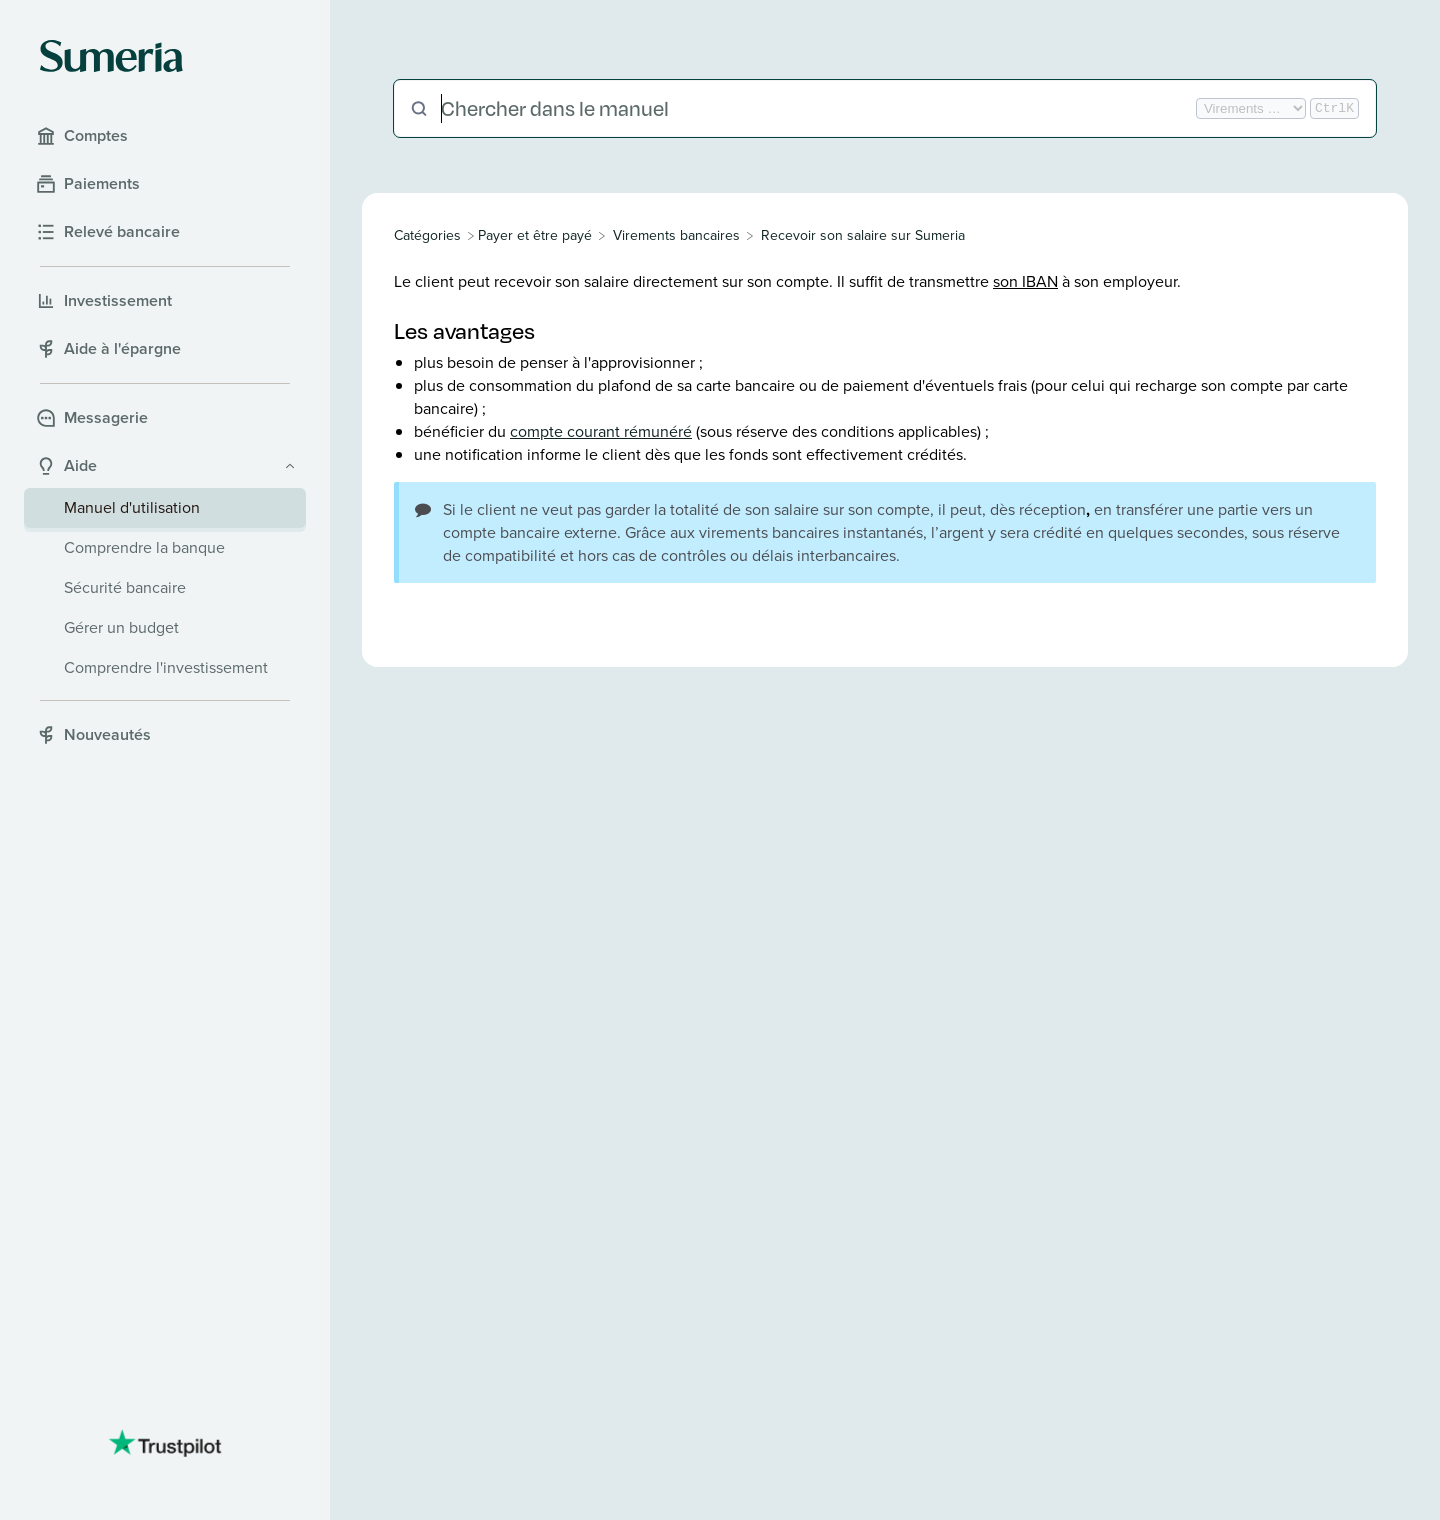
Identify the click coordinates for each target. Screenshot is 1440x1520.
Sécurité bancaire (125, 587)
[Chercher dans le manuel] (816, 108)
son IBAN (1025, 281)
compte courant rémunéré (601, 431)
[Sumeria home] (111, 56)
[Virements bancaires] (676, 235)
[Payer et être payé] (535, 235)
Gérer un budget (121, 627)
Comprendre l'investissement (166, 667)
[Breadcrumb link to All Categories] (429, 235)
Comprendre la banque (144, 547)
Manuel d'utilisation (132, 507)
